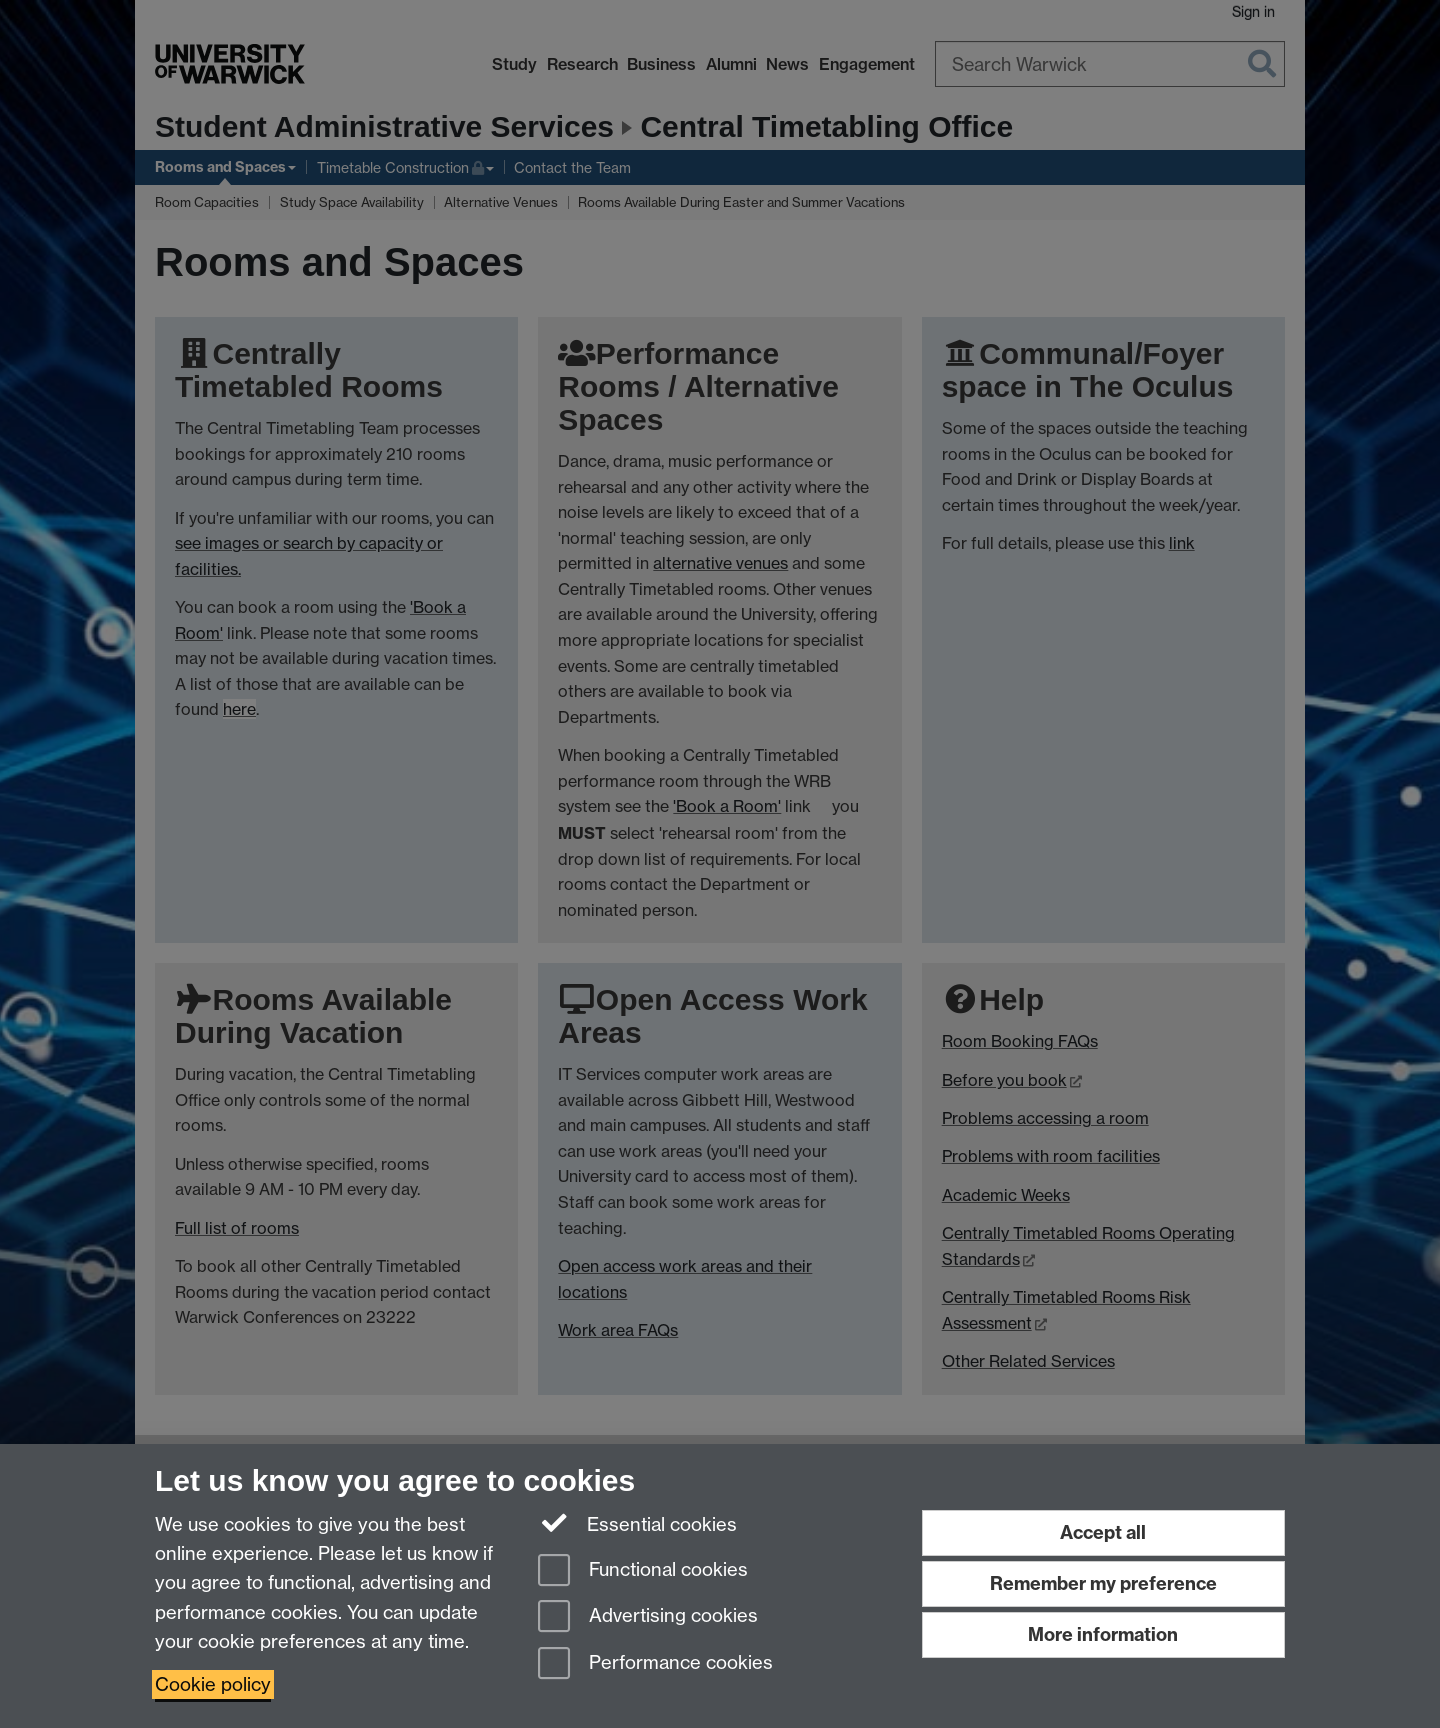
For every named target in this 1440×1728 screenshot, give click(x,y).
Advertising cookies (648, 1617)
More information (1103, 1634)
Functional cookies (643, 1571)
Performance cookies (655, 1664)
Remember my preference (1103, 1583)
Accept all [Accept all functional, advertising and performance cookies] (1103, 1532)
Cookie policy (213, 1684)
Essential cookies (637, 1523)
